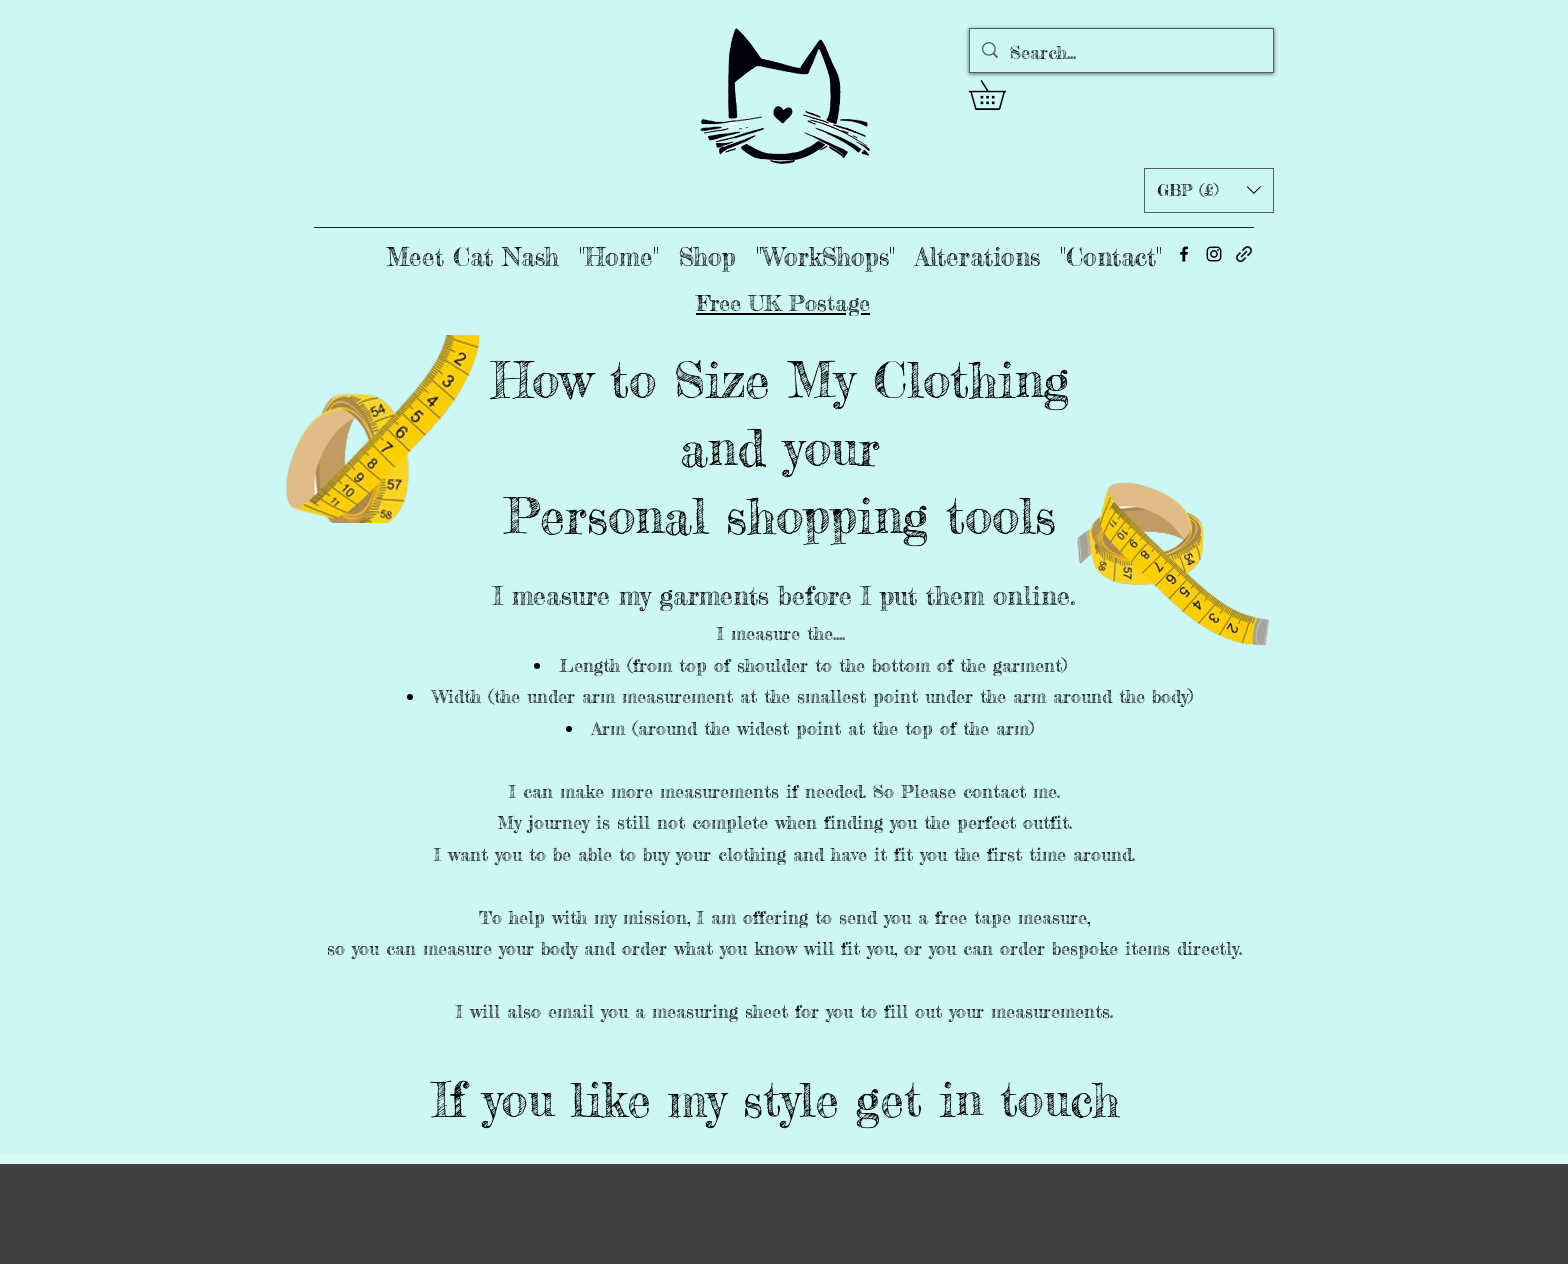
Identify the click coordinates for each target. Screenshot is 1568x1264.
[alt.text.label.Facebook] (1184, 254)
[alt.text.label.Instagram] (1214, 254)
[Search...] (1120, 53)
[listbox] (1209, 190)
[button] (1001, 95)
